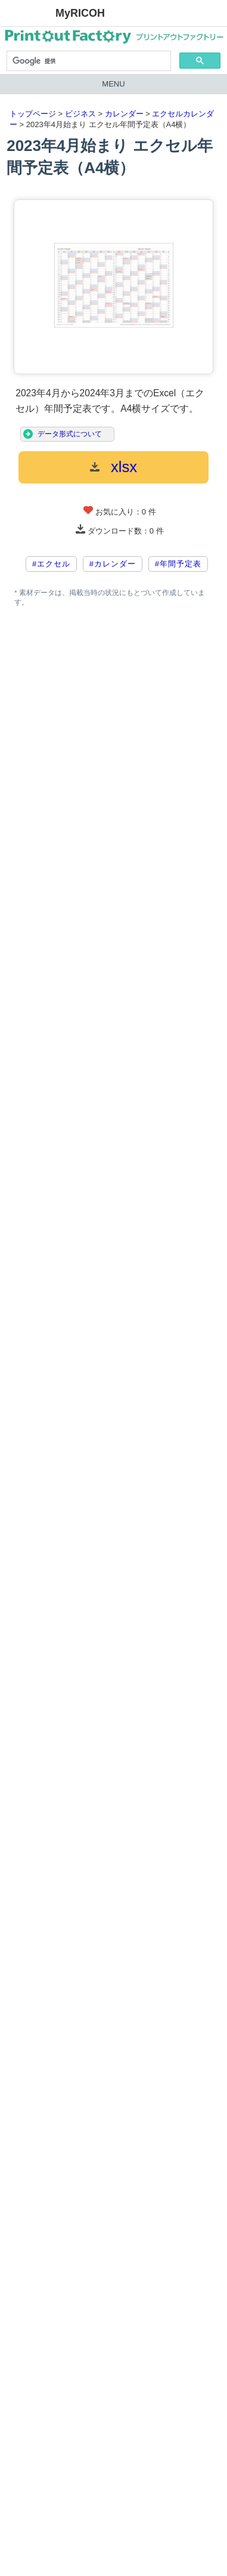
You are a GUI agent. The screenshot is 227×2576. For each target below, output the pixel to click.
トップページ (33, 113)
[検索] (88, 61)
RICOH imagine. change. (27, 13)
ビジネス (80, 113)
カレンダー (124, 113)
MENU (113, 83)
